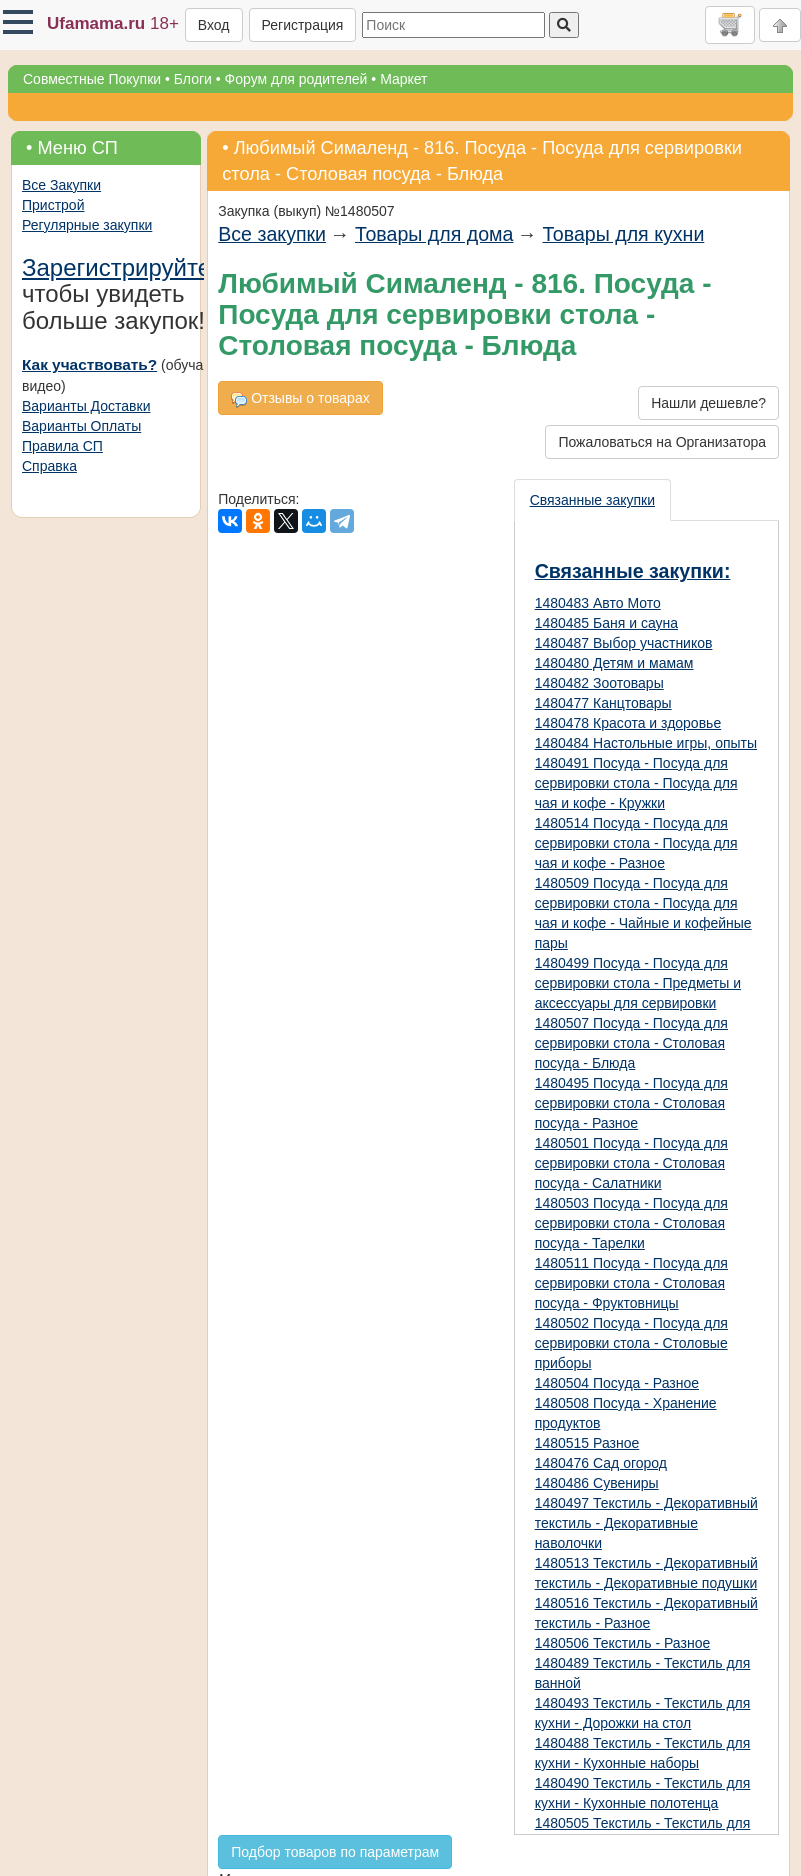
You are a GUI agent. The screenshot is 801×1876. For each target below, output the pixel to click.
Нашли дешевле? (708, 403)
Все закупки (272, 234)
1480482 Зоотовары (599, 683)
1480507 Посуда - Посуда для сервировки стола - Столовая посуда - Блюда (631, 1043)
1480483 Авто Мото (598, 603)
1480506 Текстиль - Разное (623, 1643)
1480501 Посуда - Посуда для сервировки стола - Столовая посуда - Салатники (631, 1163)
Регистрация (303, 25)
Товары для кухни (623, 234)
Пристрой (53, 205)
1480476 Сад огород (601, 1463)
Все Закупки (61, 185)
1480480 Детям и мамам (614, 663)
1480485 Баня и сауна (606, 623)
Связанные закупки (592, 500)
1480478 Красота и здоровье (628, 723)
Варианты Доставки (86, 406)
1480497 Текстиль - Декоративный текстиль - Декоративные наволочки (646, 1523)
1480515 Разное (587, 1443)
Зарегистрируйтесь (129, 267)
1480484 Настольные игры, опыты (646, 743)
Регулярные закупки (87, 225)
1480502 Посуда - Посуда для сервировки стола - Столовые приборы (631, 1343)
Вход (214, 25)
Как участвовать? (89, 364)
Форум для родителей (296, 79)
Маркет (403, 79)
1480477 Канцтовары (603, 703)
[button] (18, 22)
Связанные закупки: (633, 571)
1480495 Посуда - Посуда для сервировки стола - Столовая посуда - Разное (631, 1103)
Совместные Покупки (92, 79)
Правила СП (62, 446)
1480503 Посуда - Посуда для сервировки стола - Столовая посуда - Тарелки (631, 1223)
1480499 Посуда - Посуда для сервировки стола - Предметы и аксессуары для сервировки (638, 983)
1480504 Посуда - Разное (617, 1383)
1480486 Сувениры (597, 1483)
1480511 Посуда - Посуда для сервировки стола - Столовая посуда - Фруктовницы (631, 1283)
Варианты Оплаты (81, 426)
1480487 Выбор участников (624, 643)
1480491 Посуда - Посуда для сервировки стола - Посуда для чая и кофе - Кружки (636, 783)
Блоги (193, 79)
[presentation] (593, 500)
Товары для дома (434, 234)
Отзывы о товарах (300, 398)
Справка (49, 466)
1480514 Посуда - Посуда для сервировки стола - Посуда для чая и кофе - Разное (636, 843)
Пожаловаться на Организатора (662, 442)
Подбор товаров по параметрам (335, 1852)
